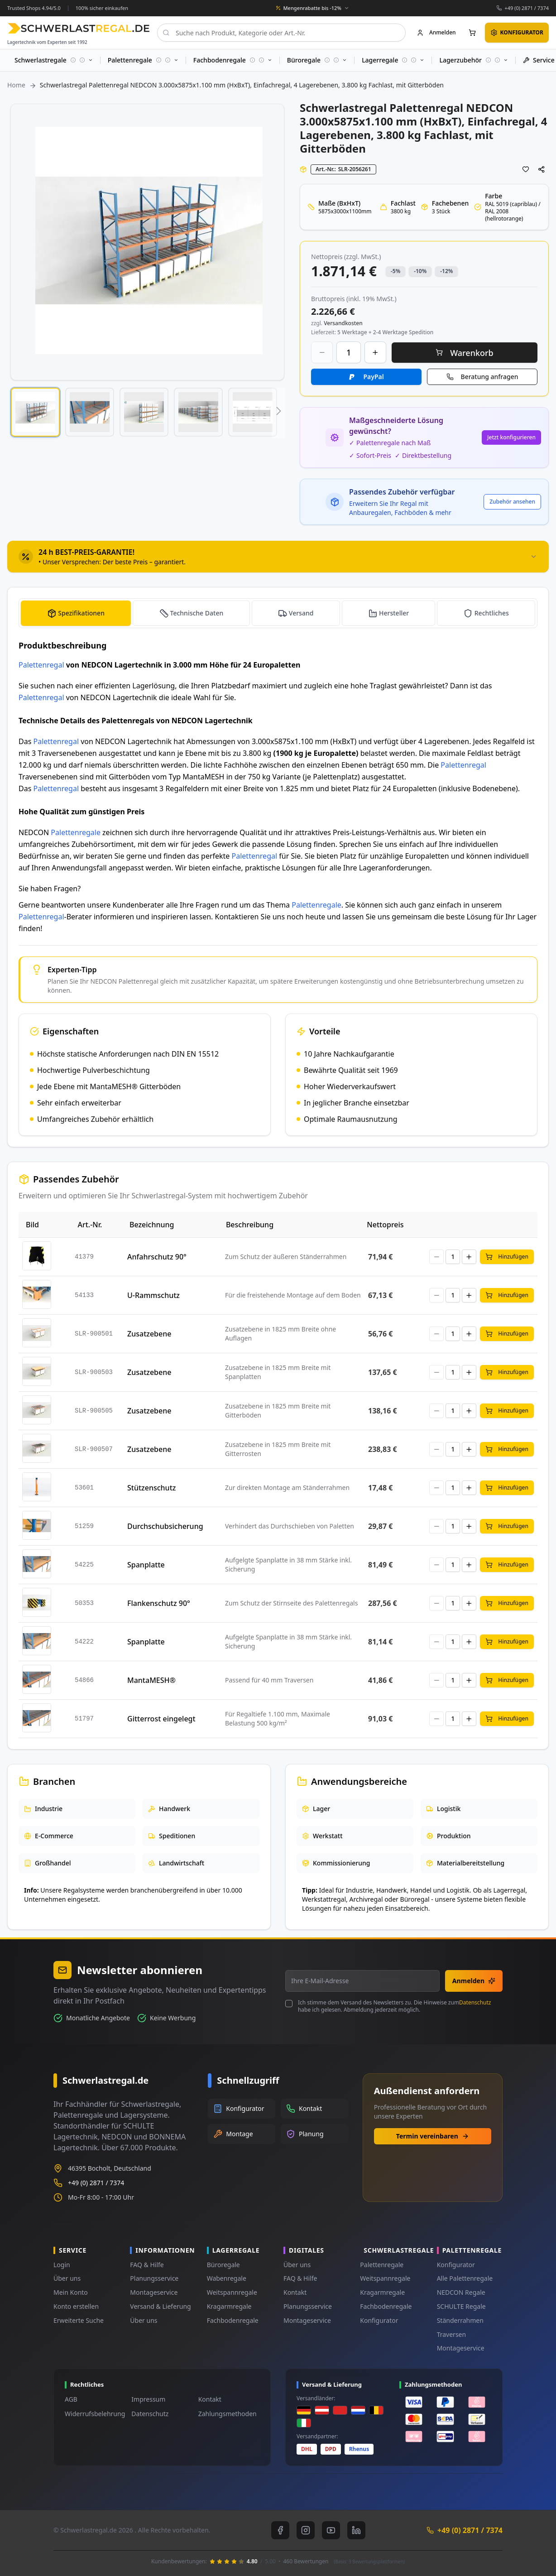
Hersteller (394, 613)
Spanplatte (146, 1565)
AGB (71, 2399)
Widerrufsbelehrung (95, 2413)
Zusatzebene (149, 1334)
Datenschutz (475, 2002)
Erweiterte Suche (78, 2320)
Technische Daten (197, 613)
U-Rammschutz (153, 1295)
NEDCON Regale (461, 2292)
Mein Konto (70, 2292)
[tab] (278, 556)
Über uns (67, 2278)
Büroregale (223, 2264)
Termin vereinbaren (432, 2136)
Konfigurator (379, 2320)
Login (61, 2264)
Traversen (451, 2334)
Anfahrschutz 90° (157, 1257)
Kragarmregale (229, 2306)
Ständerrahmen (460, 2320)
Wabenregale (226, 2278)
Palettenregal (41, 665)
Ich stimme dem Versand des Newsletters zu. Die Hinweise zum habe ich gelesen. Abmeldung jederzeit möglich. (394, 2006)
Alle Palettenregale (465, 2278)
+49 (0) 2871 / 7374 (526, 8)
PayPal (373, 376)
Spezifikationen (81, 613)
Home (16, 85)
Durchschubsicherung (165, 1526)
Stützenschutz (151, 1488)
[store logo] (78, 28)
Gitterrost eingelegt (161, 1719)
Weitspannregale (232, 2292)
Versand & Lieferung (160, 2306)
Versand (301, 613)
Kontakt (295, 2292)
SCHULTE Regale (461, 2306)
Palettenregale (76, 832)
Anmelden (473, 1980)
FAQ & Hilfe (146, 2264)
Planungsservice (154, 2278)
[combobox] (281, 33)
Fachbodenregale (233, 2320)
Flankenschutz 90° (158, 1603)
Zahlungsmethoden (227, 2413)
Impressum (148, 2399)
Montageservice (153, 2292)
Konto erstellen (76, 2306)
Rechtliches (492, 613)
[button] (35, 412)
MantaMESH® (151, 1680)
